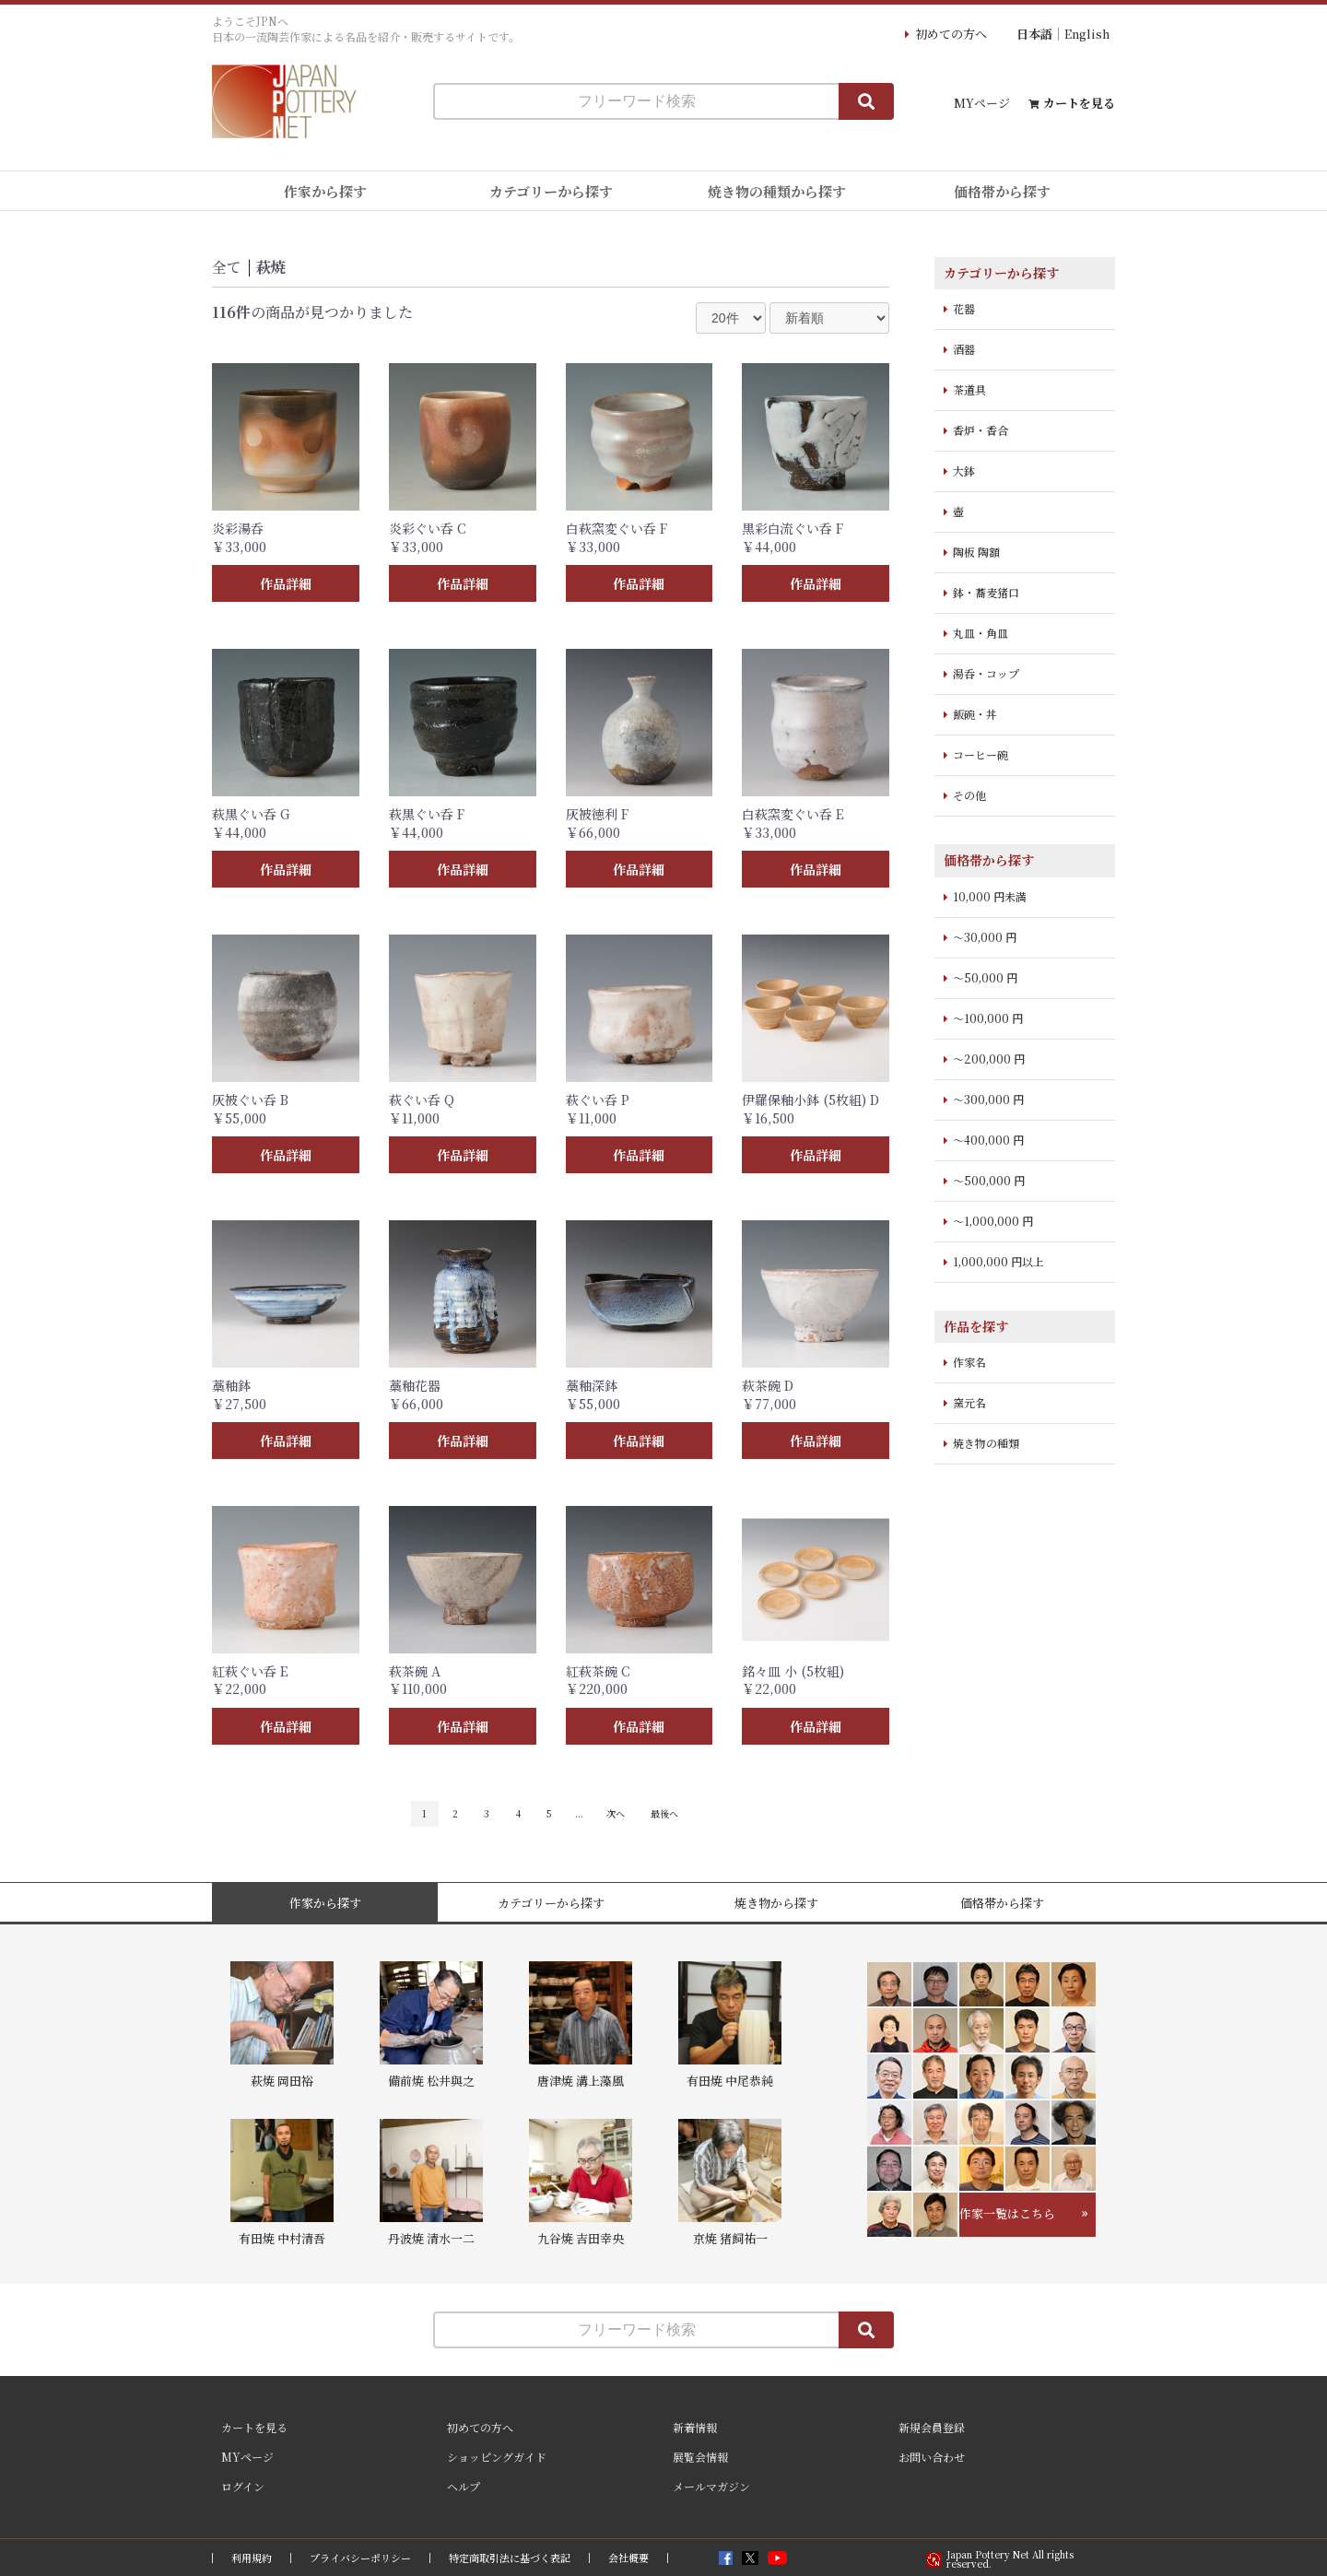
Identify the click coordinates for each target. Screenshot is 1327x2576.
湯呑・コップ (986, 673)
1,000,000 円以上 (998, 1261)
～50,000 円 (985, 977)
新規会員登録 (931, 2427)
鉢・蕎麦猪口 (986, 592)
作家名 (969, 1362)
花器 (964, 308)
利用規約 (251, 2558)
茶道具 (969, 389)
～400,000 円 (988, 1139)
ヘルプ (463, 2486)
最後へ (664, 1813)
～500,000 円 (989, 1180)
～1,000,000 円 (993, 1221)
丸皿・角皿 (980, 633)
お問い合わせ (931, 2456)
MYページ (982, 103)
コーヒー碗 (980, 754)
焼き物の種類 (986, 1443)
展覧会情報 (700, 2456)
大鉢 (964, 470)
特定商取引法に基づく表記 (509, 2558)
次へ (615, 1813)
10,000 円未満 (990, 896)
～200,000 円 (989, 1058)
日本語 (1034, 33)
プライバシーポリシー (360, 2558)
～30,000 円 (984, 937)
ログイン (242, 2486)
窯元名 (969, 1402)
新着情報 (695, 2427)
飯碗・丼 (975, 714)
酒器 (964, 349)
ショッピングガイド (496, 2456)
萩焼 (271, 266)
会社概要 (628, 2558)
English (1087, 33)
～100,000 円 (988, 1018)
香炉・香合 (980, 430)
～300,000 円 (988, 1099)
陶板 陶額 (976, 551)
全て (226, 266)
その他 (969, 795)
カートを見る (1079, 103)
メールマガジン (711, 2486)
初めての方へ (951, 33)
